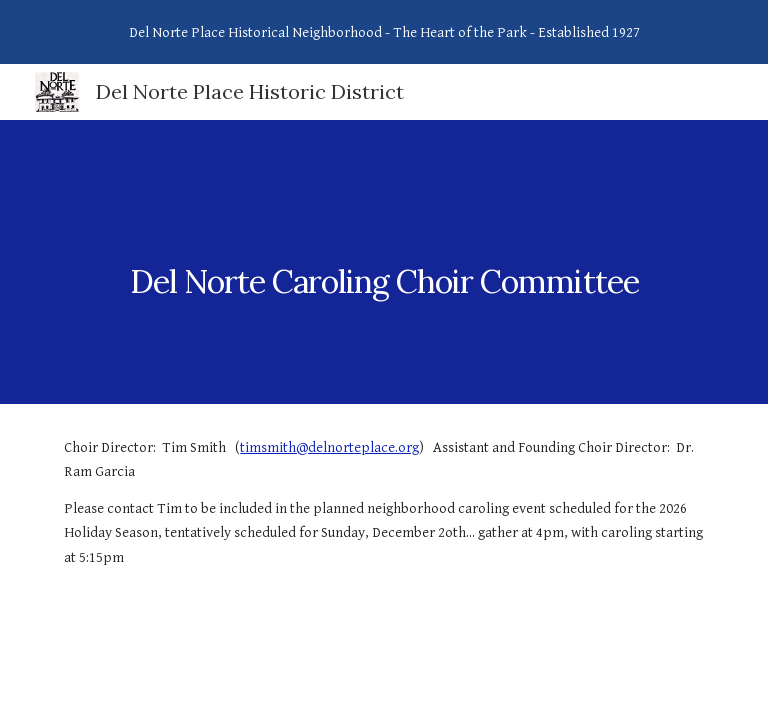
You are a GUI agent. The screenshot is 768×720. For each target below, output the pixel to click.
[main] (383, 261)
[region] (384, 32)
